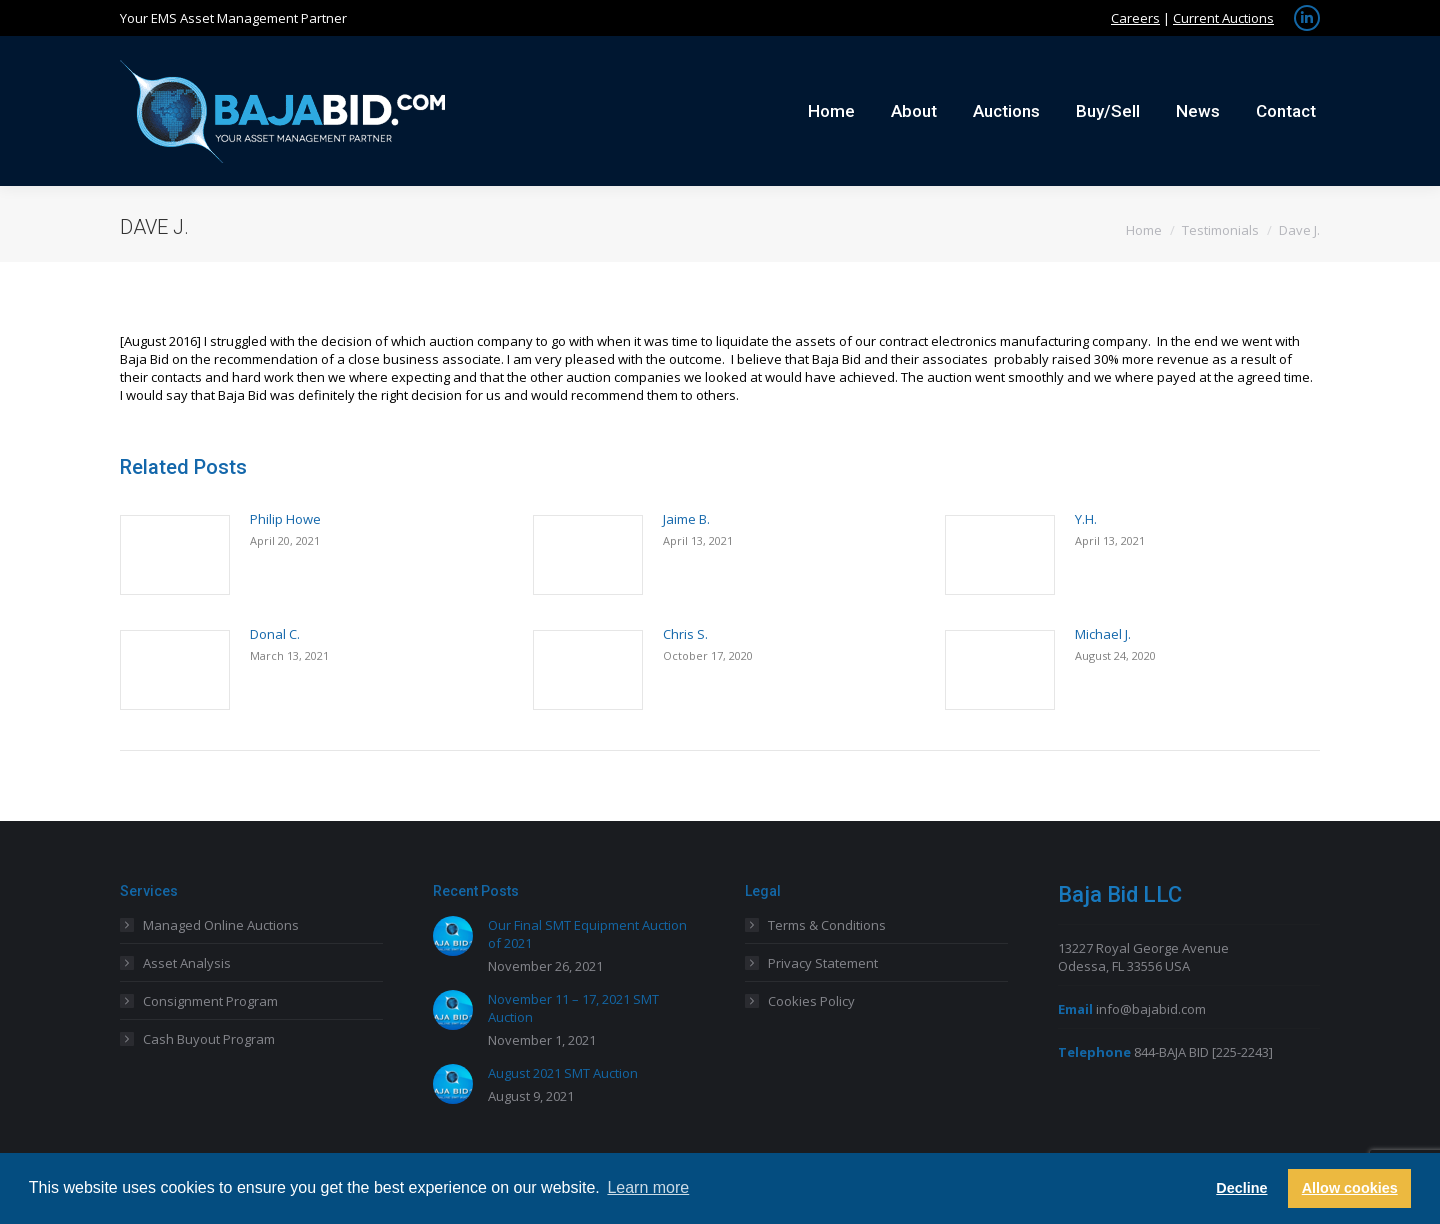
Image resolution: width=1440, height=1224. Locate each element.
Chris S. (685, 634)
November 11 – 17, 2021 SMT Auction (573, 1008)
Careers (1135, 18)
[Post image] (175, 555)
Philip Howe (285, 519)
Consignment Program (210, 1001)
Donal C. (275, 634)
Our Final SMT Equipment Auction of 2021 (587, 934)
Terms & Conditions (827, 925)
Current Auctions (1223, 18)
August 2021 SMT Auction (563, 1073)
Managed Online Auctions (221, 925)
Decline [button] (1241, 1188)
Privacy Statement (823, 963)
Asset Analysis (187, 963)
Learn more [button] (648, 1187)
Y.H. (1086, 519)
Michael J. (1103, 634)
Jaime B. (686, 519)
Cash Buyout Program (209, 1039)
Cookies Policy (811, 1001)
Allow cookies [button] (1350, 1188)
